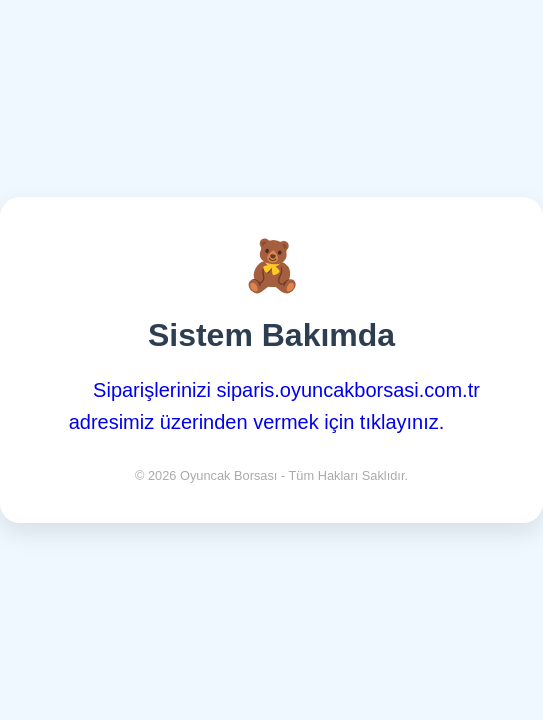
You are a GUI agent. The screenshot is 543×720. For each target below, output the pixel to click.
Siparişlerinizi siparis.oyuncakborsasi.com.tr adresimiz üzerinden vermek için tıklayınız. (274, 406)
